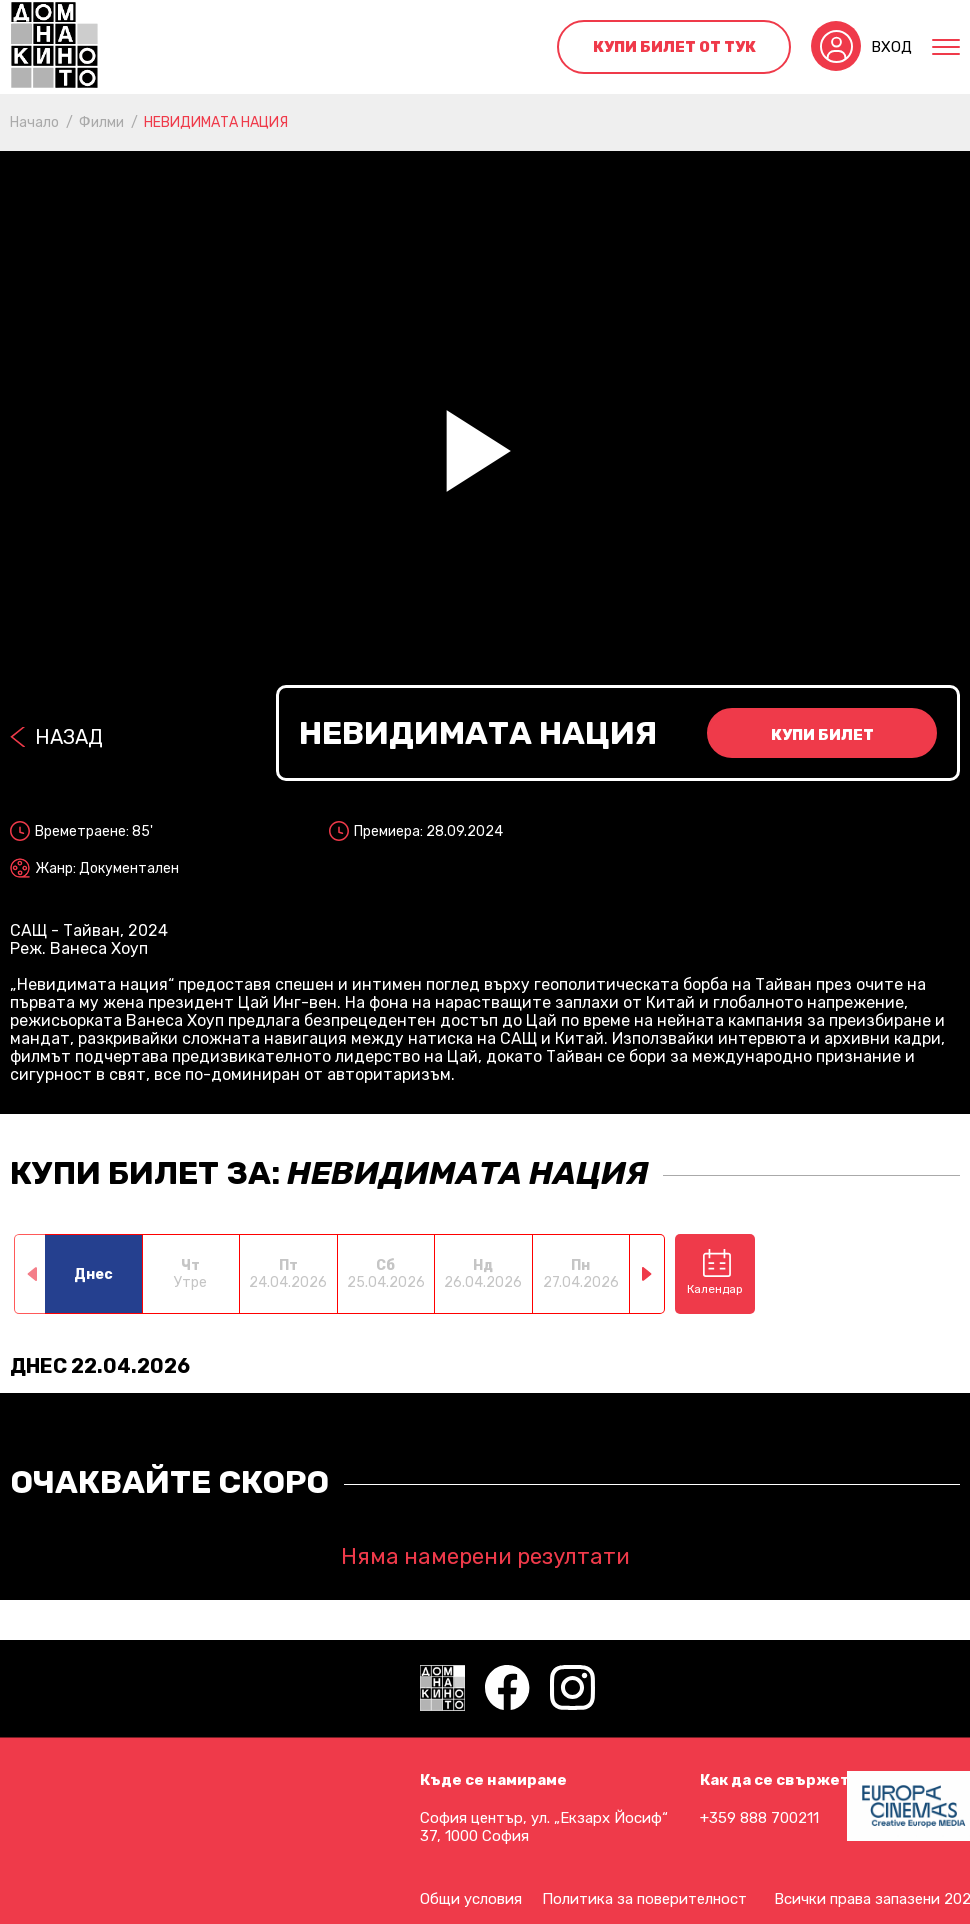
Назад (69, 737)
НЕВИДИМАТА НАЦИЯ (216, 122)
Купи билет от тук (674, 47)
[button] (647, 1274)
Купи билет (822, 735)
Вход (891, 47)
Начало (34, 122)
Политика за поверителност (644, 1899)
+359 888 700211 (759, 1818)
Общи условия (471, 1899)
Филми (101, 122)
